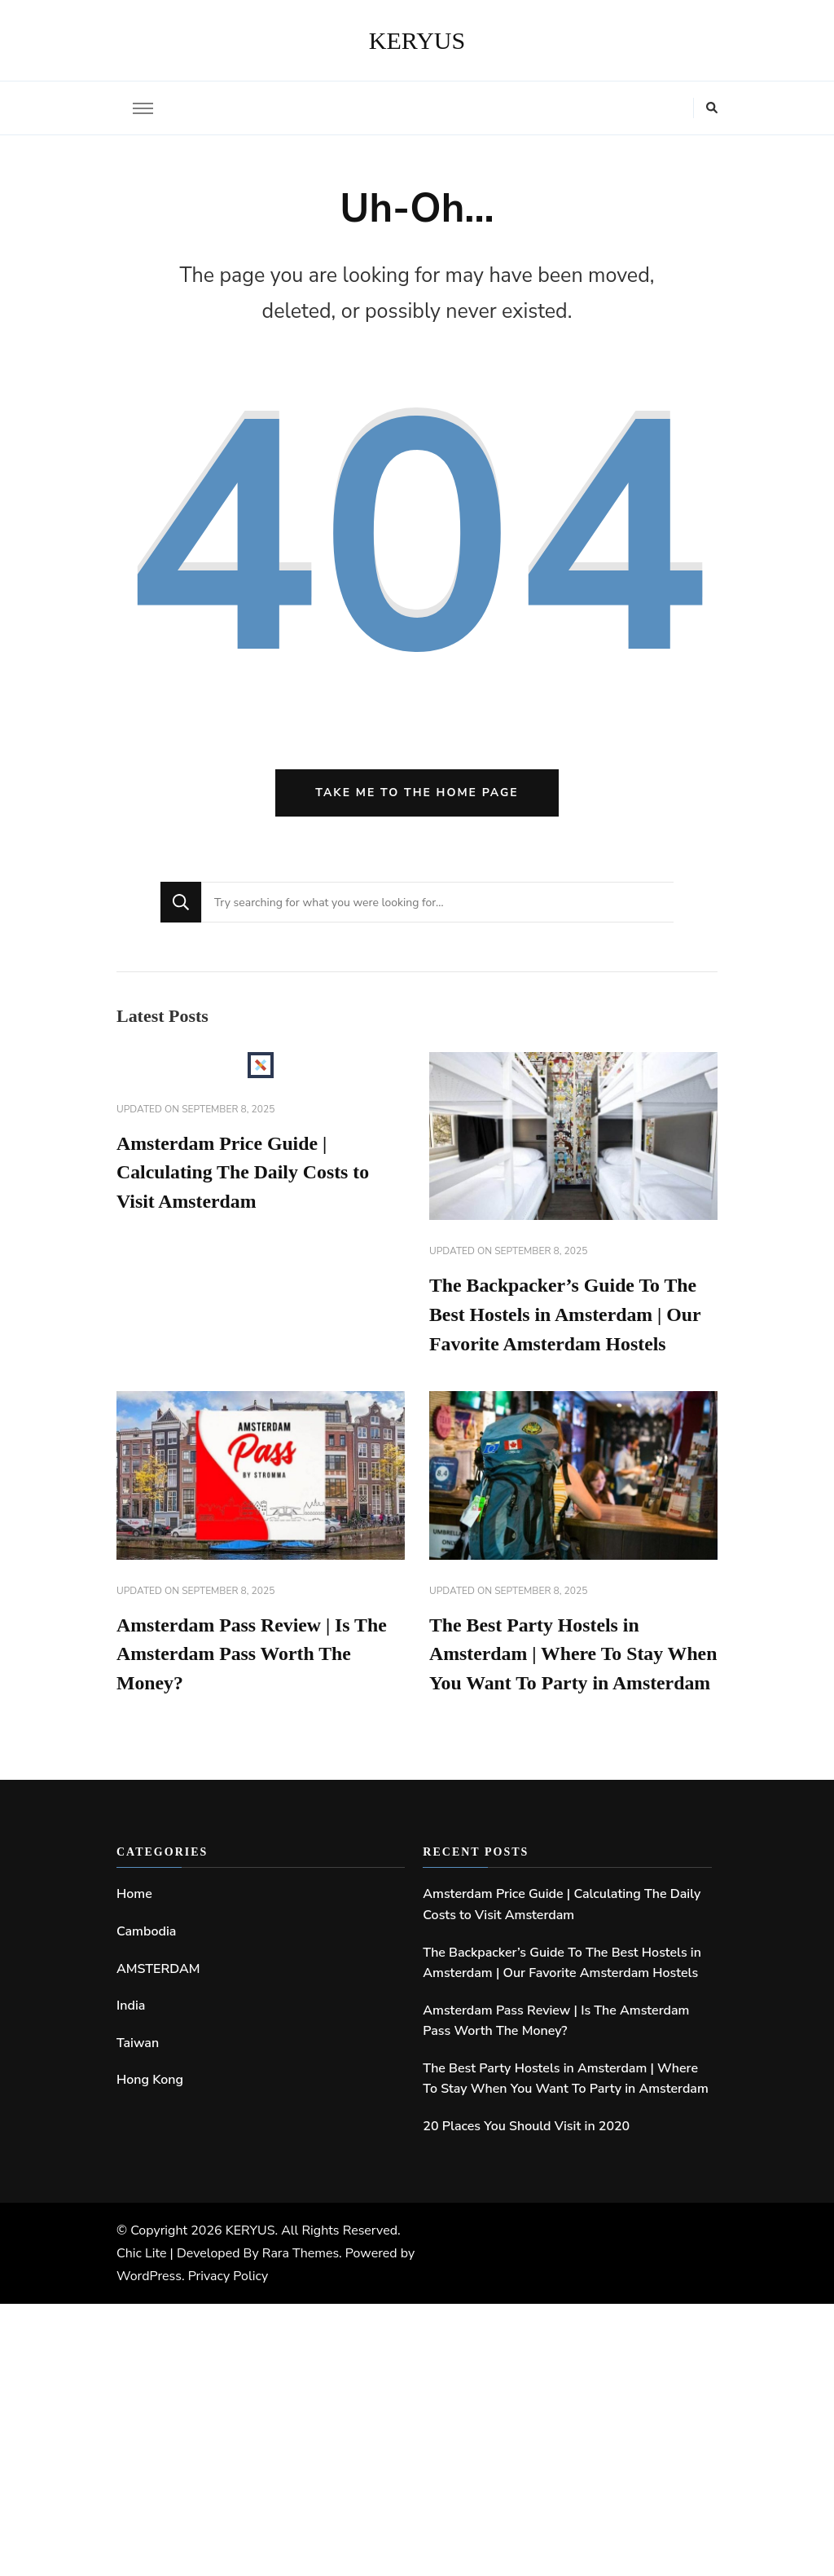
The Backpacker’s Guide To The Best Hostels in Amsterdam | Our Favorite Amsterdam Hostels (566, 1316)
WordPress (149, 2308)
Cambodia (146, 1963)
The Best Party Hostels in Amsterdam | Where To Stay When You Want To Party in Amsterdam (565, 2110)
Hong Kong (149, 2111)
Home (134, 1926)
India (130, 2037)
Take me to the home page (416, 793)
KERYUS (417, 40)
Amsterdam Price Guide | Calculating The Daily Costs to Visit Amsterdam (243, 1174)
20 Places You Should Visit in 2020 (526, 2158)
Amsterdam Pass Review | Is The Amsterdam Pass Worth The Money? (252, 1657)
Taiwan (137, 2075)
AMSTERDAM (158, 2000)
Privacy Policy (228, 2308)
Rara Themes (300, 2285)
